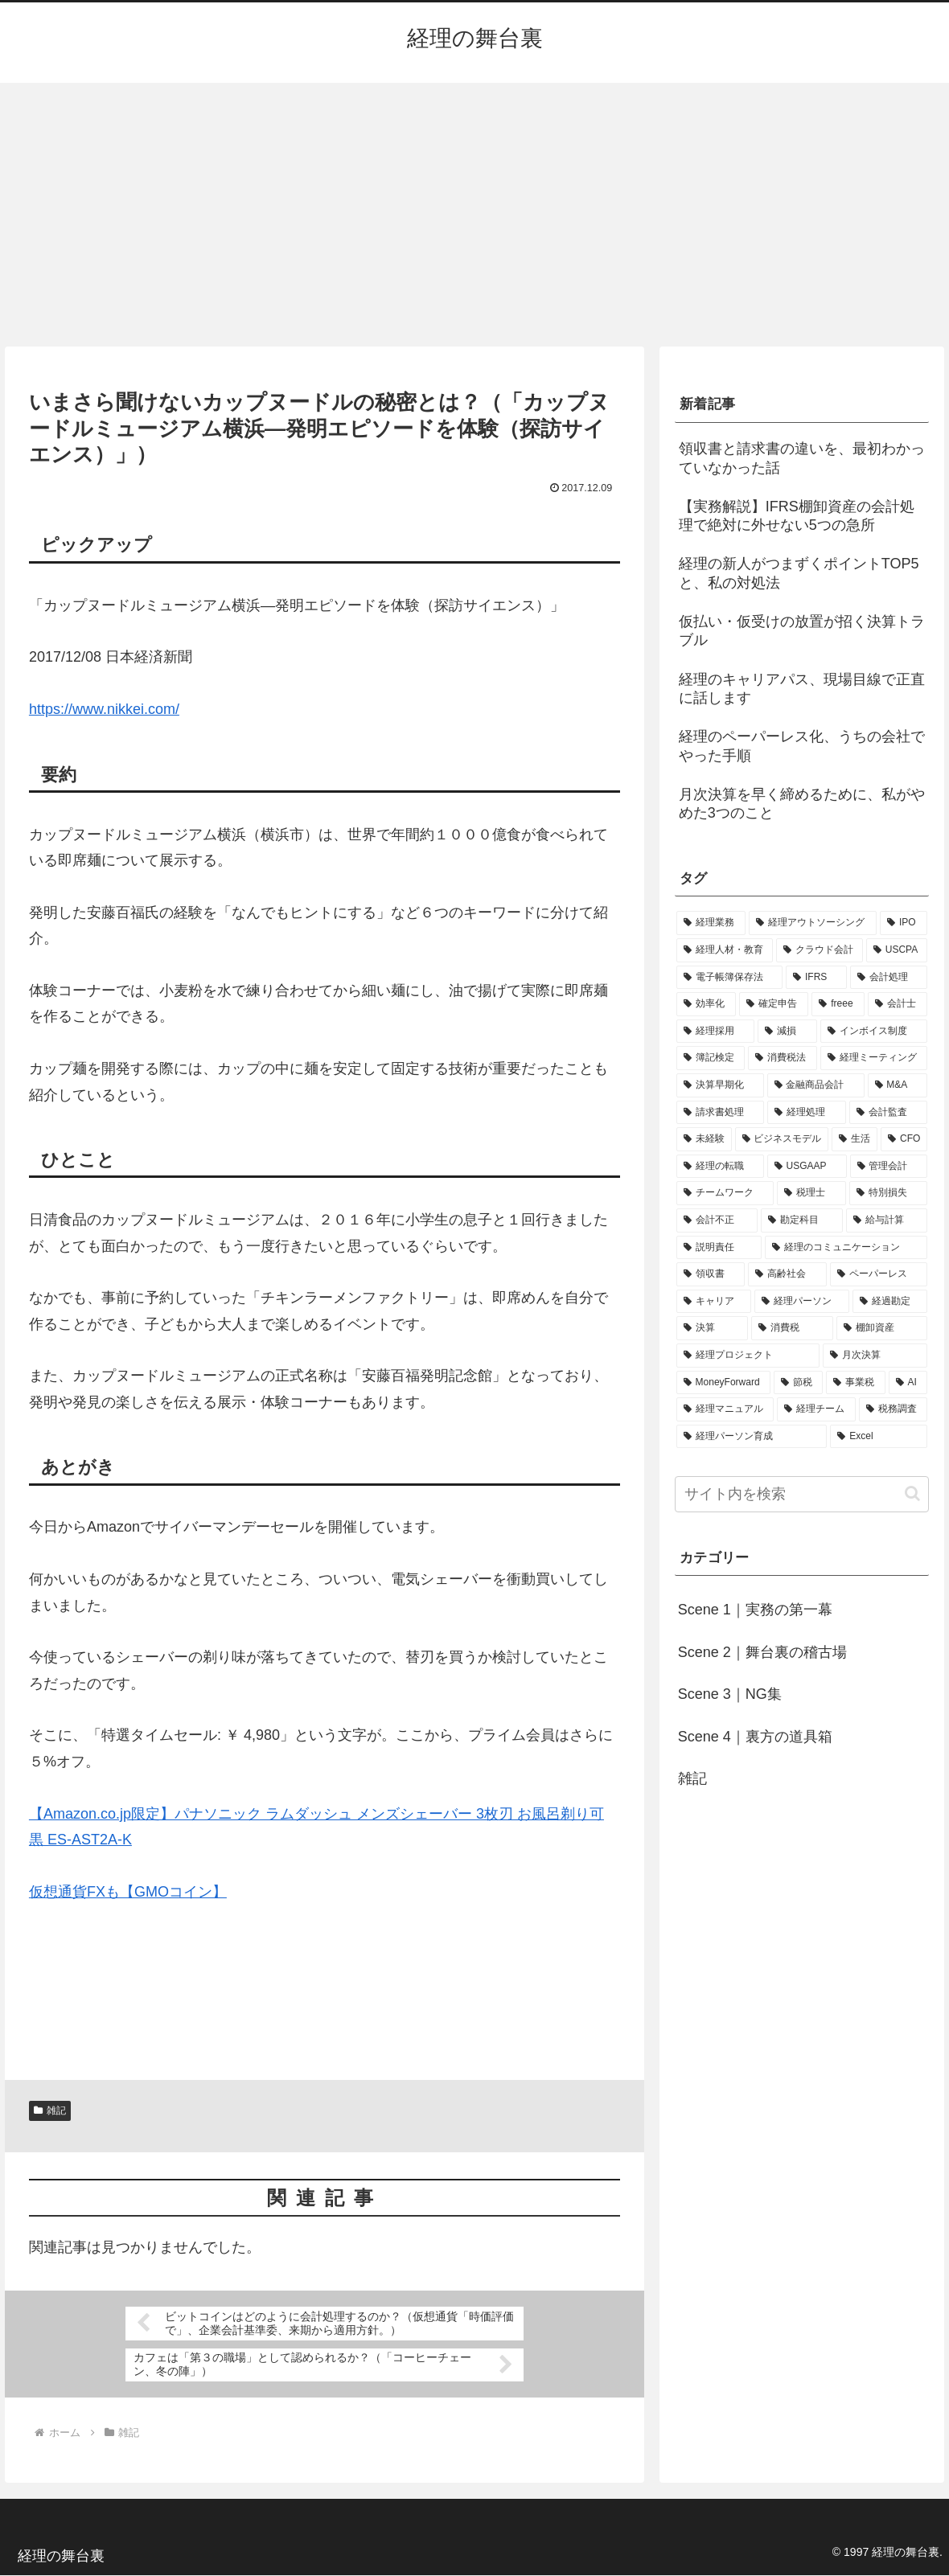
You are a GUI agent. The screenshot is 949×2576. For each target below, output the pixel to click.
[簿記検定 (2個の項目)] (711, 1058)
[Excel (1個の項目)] (878, 1437)
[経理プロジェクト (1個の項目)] (748, 1355)
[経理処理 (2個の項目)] (806, 1113)
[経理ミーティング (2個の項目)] (874, 1058)
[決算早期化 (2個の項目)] (720, 1085)
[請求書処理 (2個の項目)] (720, 1113)
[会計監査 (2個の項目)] (888, 1113)
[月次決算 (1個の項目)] (875, 1355)
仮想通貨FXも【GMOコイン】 (128, 1892)
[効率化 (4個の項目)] (706, 1004)
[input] (802, 1494)
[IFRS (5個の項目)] (816, 978)
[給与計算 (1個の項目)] (887, 1220)
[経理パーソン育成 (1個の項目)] (752, 1437)
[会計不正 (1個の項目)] (717, 1220)
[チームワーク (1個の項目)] (725, 1193)
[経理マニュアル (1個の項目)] (725, 1409)
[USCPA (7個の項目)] (897, 950)
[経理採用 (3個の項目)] (715, 1031)
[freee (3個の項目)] (838, 1004)
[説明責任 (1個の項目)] (719, 1248)
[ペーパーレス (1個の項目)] (879, 1274)
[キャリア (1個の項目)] (714, 1302)
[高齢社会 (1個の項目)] (787, 1274)
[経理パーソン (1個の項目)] (801, 1302)
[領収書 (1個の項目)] (711, 1274)
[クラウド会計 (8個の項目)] (819, 950)
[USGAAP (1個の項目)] (807, 1167)
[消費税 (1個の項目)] (792, 1328)
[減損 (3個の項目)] (787, 1031)
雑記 (50, 2110)
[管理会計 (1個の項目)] (889, 1167)
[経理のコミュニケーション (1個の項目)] (846, 1248)
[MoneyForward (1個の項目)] (723, 1383)
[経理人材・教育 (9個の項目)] (724, 950)
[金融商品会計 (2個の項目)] (816, 1085)
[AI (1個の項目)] (908, 1383)
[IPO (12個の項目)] (903, 923)
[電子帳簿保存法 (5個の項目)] (729, 978)
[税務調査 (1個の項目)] (893, 1409)
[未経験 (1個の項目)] (704, 1139)
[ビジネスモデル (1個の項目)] (782, 1139)
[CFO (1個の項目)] (904, 1139)
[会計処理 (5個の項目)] (888, 978)
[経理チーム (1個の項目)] (816, 1409)
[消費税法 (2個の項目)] (782, 1058)
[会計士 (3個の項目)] (897, 1004)
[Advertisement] (474, 214)
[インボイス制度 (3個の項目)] (874, 1031)
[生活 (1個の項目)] (854, 1139)
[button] (912, 1493)
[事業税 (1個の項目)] (855, 1383)
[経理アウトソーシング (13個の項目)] (813, 923)
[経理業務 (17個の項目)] (711, 923)
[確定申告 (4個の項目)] (773, 1004)
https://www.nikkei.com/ (104, 709)
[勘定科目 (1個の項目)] (802, 1220)
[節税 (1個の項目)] (798, 1383)
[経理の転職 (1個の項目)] (720, 1167)
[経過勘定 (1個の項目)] (890, 1302)
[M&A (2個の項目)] (898, 1085)
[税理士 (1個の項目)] (811, 1193)
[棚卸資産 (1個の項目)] (882, 1328)
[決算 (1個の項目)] (712, 1328)
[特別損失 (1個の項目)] (888, 1193)
